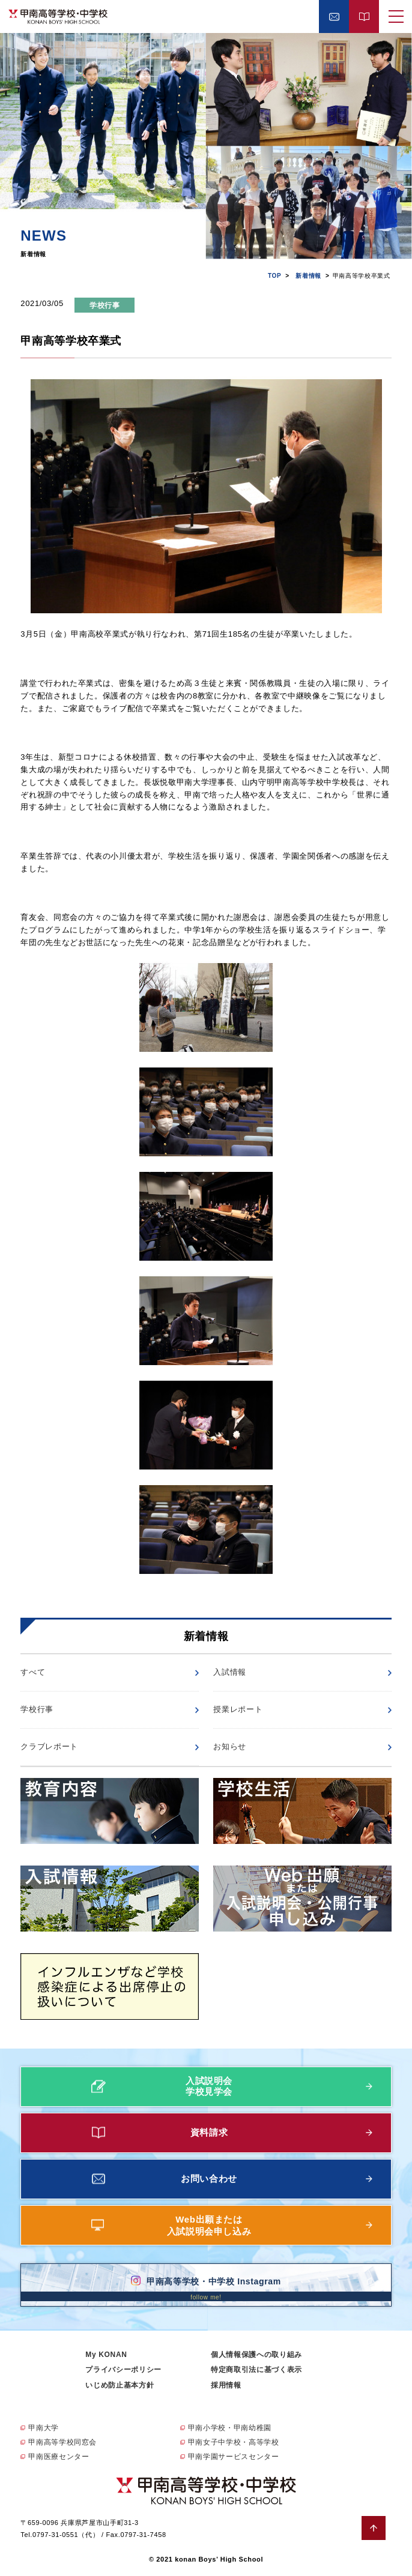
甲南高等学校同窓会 (62, 2442)
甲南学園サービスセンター (233, 2456)
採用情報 (226, 2385)
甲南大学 (43, 2428)
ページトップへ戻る (374, 2528)
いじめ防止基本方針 (119, 2385)
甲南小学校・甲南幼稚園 (229, 2428)
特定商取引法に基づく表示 (256, 2369)
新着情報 (308, 275)
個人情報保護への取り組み (256, 2354)
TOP (274, 275)
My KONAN (106, 2354)
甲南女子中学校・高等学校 (233, 2442)
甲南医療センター (58, 2456)
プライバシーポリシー (123, 2369)
